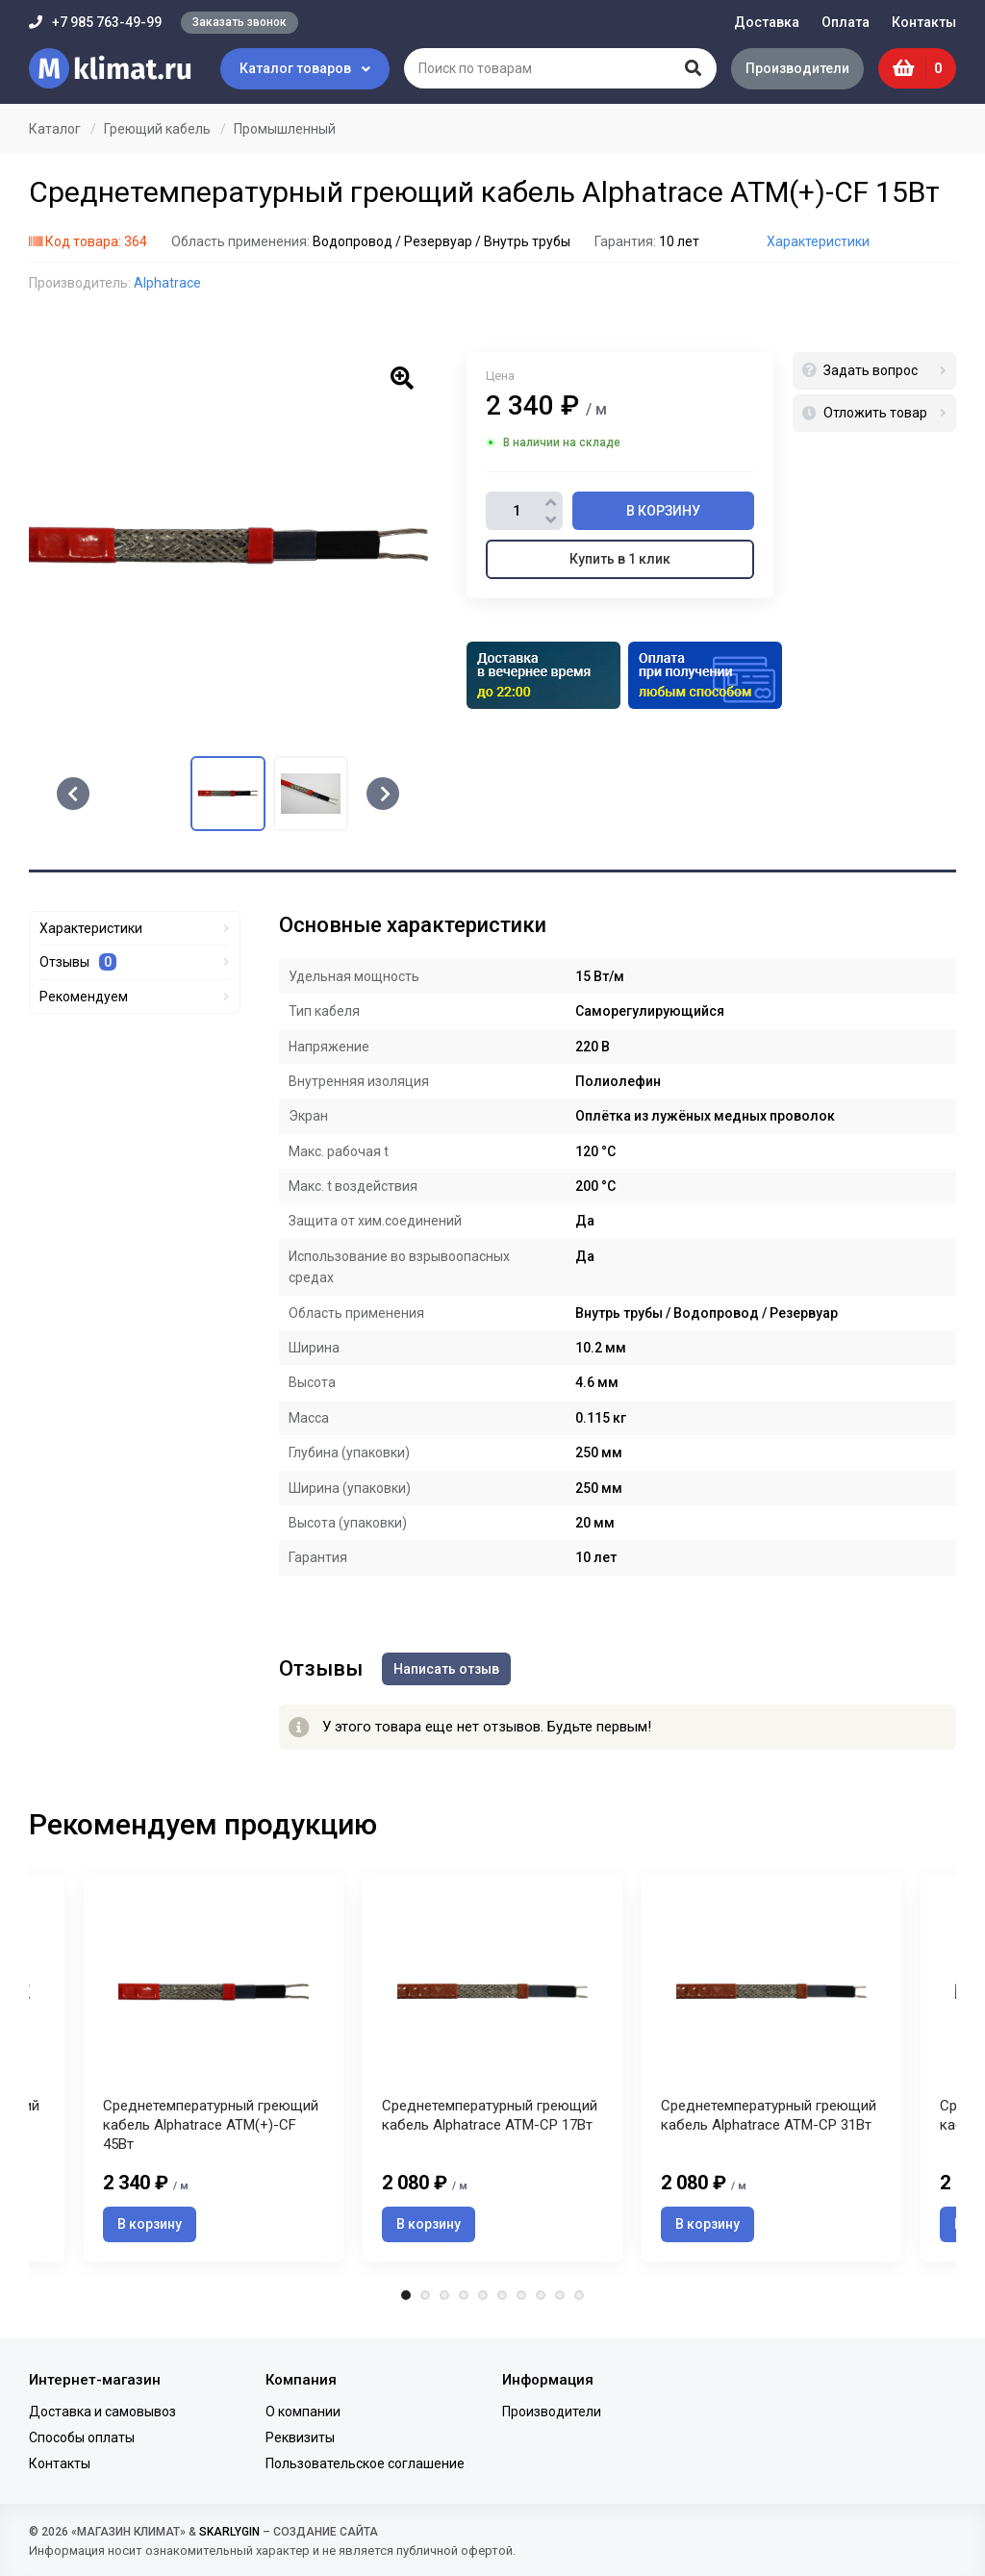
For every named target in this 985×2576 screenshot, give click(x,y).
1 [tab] (406, 2296)
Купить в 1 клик (619, 559)
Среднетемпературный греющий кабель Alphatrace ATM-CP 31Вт (768, 2116)
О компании (303, 2411)
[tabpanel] (492, 2068)
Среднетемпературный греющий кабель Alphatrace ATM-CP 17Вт (489, 2116)
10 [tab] (579, 2296)
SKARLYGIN (229, 2531)
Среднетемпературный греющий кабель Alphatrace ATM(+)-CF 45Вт (210, 2126)
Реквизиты (300, 2437)
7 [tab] (521, 2296)
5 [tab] (483, 2296)
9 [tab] (560, 2296)
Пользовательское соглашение (365, 2464)
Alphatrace (167, 282)
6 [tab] (502, 2296)
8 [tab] (540, 2296)
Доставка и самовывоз (102, 2411)
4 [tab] (463, 2296)
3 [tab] (444, 2296)
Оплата (845, 22)
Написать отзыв (446, 1669)
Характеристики (818, 241)
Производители (797, 68)
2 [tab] (425, 2296)
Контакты (924, 22)
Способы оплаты (82, 2437)
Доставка (766, 22)
